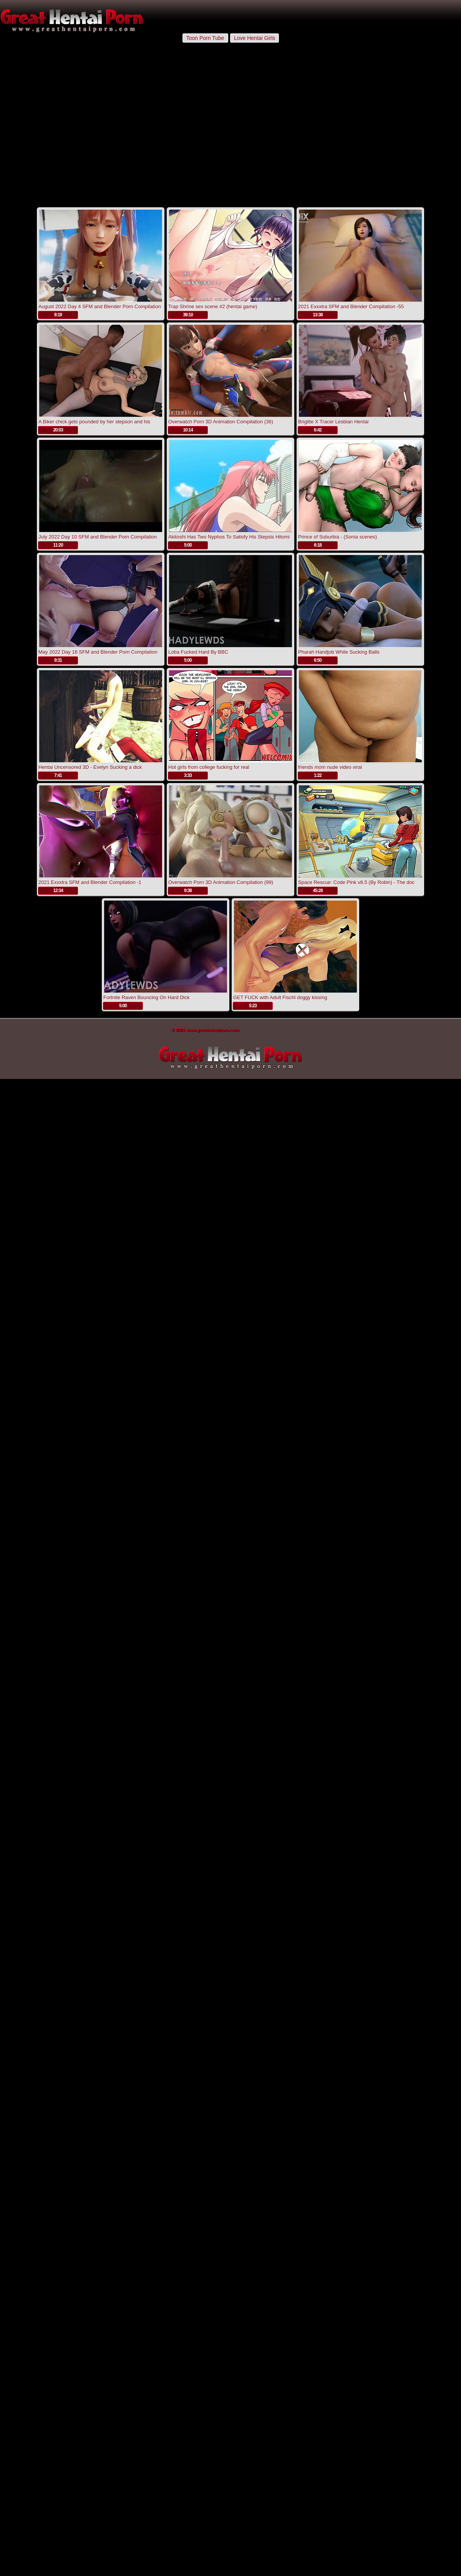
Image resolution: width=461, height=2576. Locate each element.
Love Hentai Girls (254, 38)
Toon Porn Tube (205, 38)
